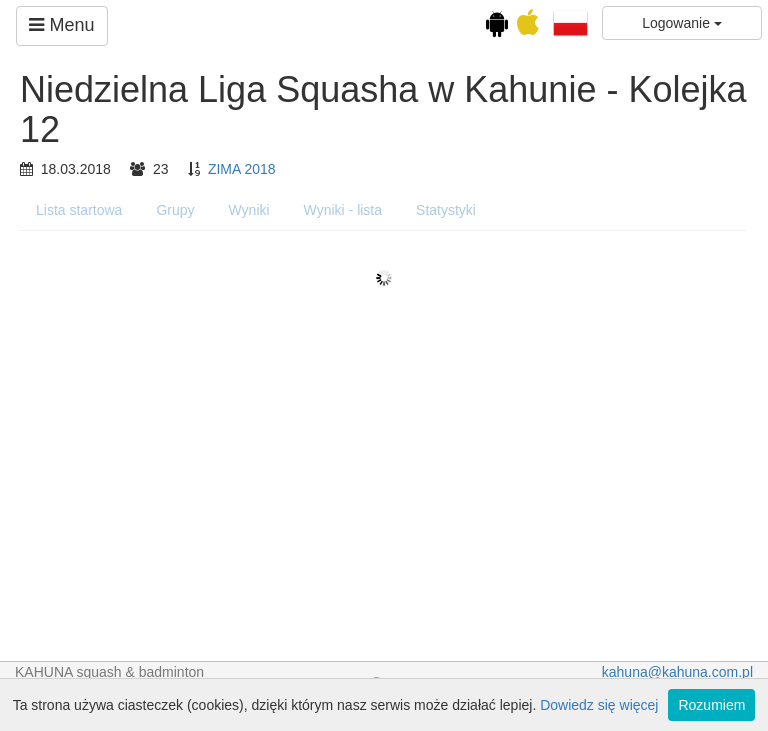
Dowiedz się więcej (599, 705)
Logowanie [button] (682, 23)
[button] (570, 22)
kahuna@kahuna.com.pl (677, 672)
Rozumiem (711, 705)
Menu (61, 25)
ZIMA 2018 (242, 169)
